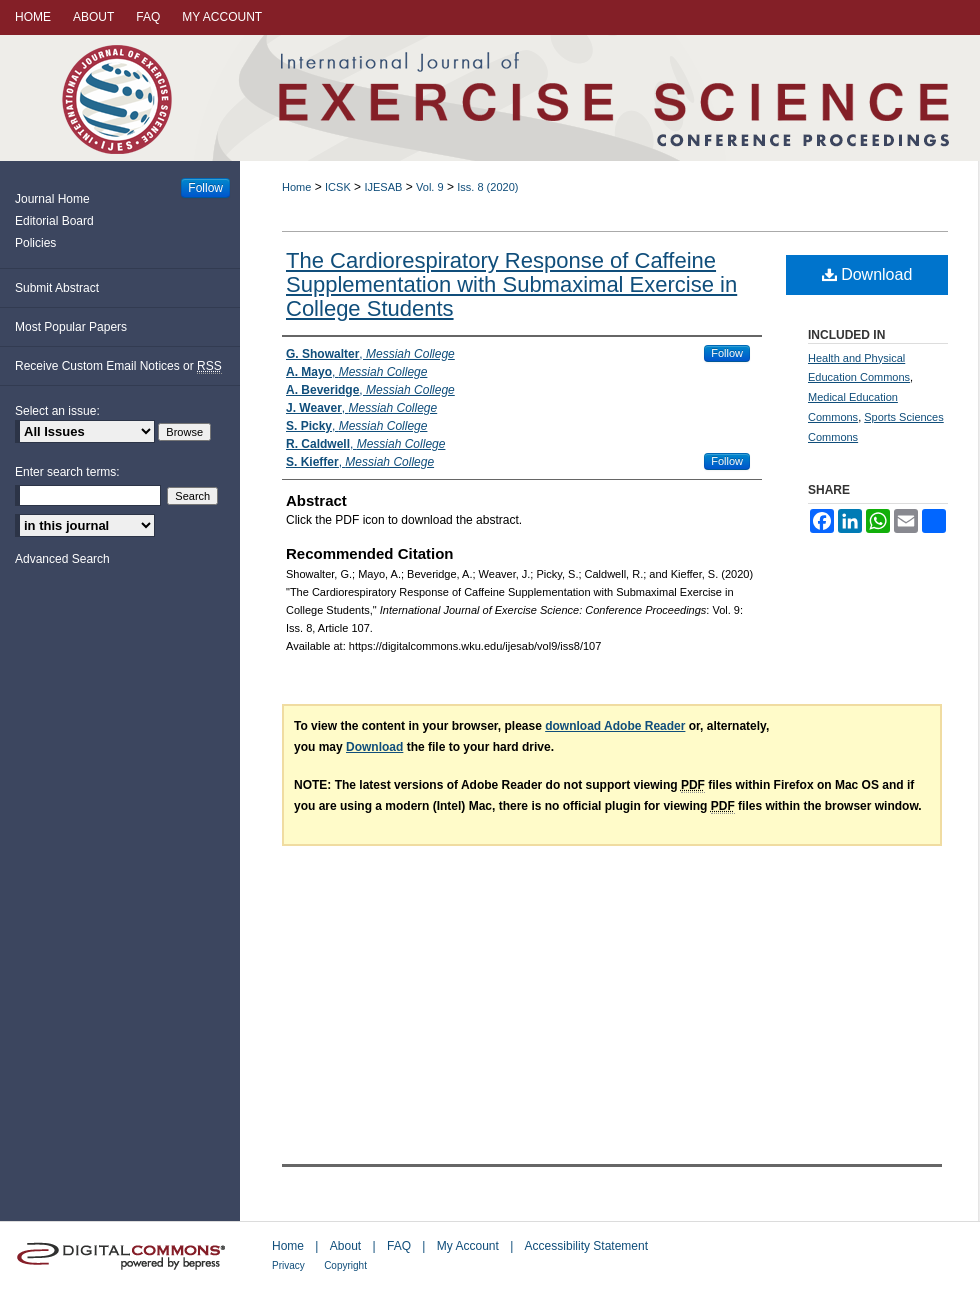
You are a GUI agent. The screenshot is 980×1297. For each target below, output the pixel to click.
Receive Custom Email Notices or (118, 366)
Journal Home (52, 199)
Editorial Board (54, 221)
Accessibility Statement (586, 1246)
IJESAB (383, 187)
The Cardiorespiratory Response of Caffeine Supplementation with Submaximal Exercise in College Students (511, 284)
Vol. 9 (430, 187)
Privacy (288, 1265)
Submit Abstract (57, 288)
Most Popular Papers (71, 327)
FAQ (399, 1246)
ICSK (338, 187)
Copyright (345, 1265)
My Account (468, 1246)
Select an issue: (57, 411)
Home (296, 187)
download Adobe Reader (615, 726)
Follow (727, 353)
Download (867, 274)
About (345, 1246)
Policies (35, 243)
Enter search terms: (67, 472)
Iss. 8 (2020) (487, 187)
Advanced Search (62, 559)
